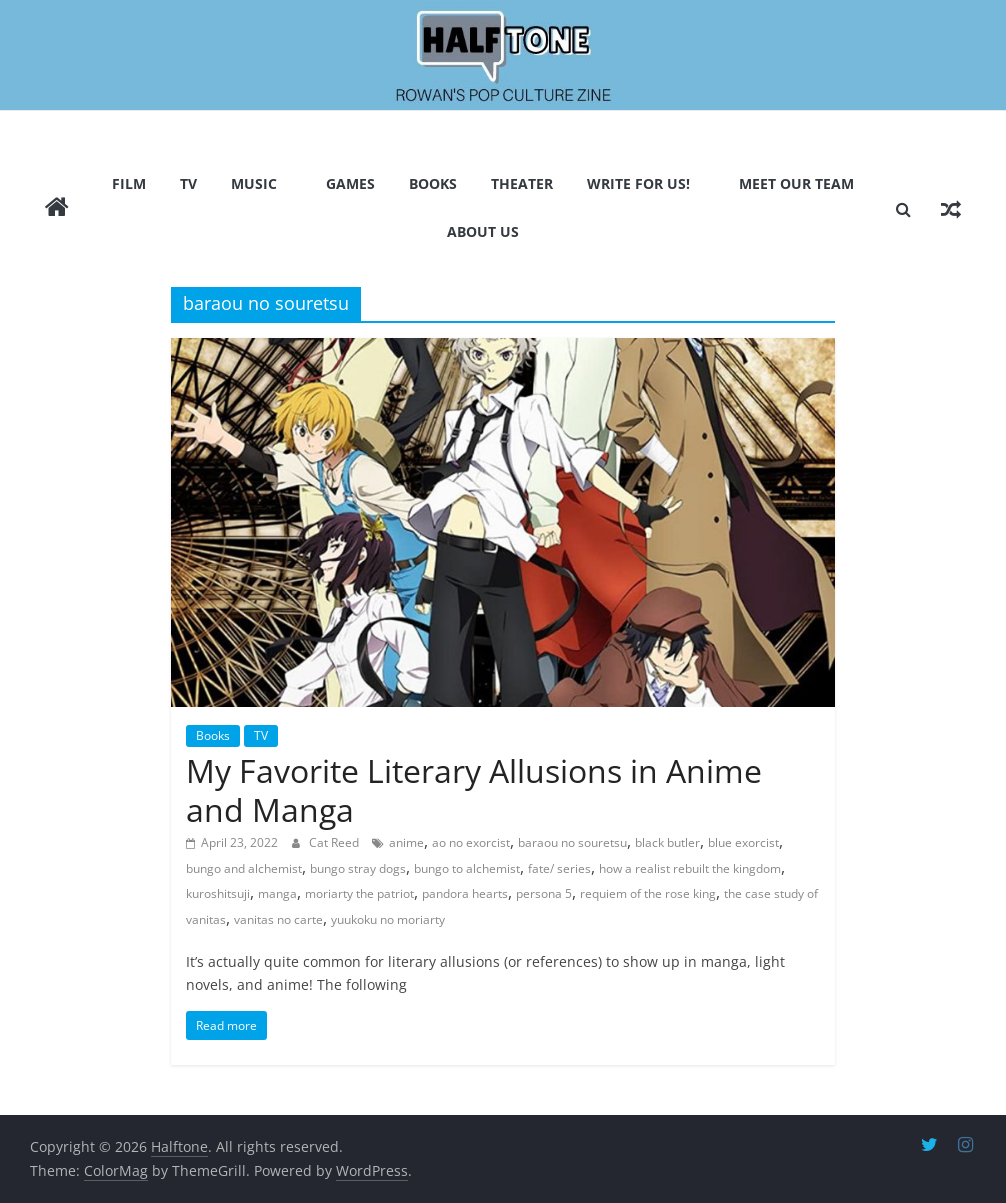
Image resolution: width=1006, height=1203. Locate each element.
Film (129, 183)
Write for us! (638, 183)
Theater (522, 183)
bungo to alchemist (467, 868)
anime (406, 842)
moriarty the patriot (359, 893)
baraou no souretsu (572, 842)
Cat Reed (335, 842)
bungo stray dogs (358, 868)
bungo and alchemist (244, 868)
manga (277, 893)
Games (350, 183)
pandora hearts (465, 893)
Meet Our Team (796, 183)
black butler (667, 842)
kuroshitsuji (218, 893)
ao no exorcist (471, 842)
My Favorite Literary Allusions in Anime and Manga (474, 789)
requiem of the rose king (648, 893)
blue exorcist (743, 842)
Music (254, 183)
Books (433, 183)
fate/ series (559, 868)
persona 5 (544, 893)
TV (188, 183)
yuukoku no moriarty (388, 919)
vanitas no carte (278, 919)
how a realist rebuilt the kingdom (690, 868)
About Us (483, 231)
